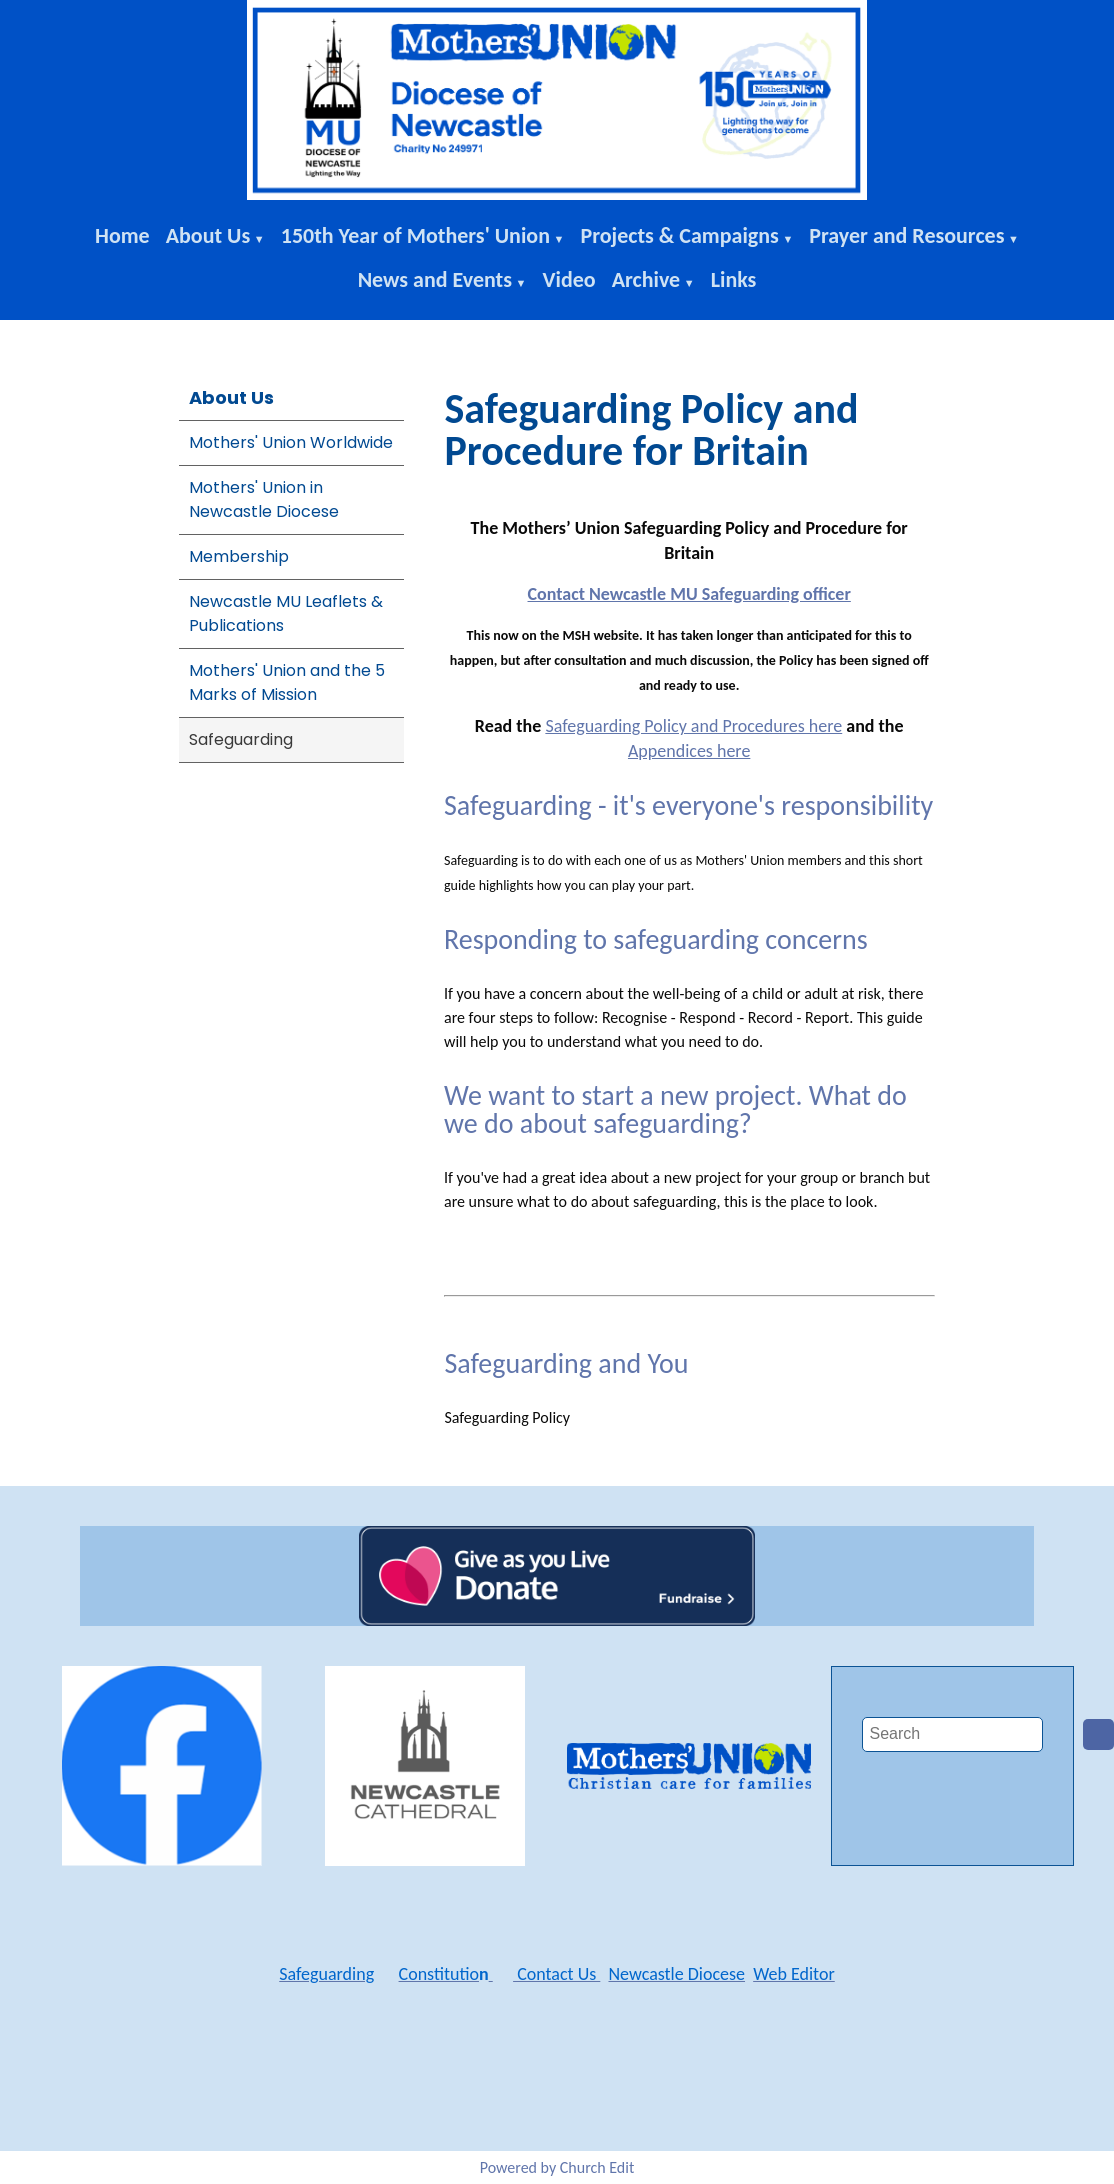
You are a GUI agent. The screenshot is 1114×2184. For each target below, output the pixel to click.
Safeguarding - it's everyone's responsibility (688, 805)
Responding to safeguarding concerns (656, 939)
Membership (239, 556)
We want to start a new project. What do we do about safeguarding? (675, 1109)
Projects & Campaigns (679, 235)
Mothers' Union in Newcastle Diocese (264, 499)
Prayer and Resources (906, 235)
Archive (646, 279)
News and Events (435, 279)
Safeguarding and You (566, 1363)
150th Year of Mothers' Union (415, 235)
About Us (208, 235)
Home (122, 235)
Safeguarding (241, 739)
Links (734, 279)
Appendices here (689, 751)
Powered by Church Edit (557, 2167)
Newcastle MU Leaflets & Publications (286, 613)
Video (569, 279)
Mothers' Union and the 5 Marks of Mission (287, 682)
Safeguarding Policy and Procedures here (694, 726)
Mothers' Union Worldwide (291, 442)
